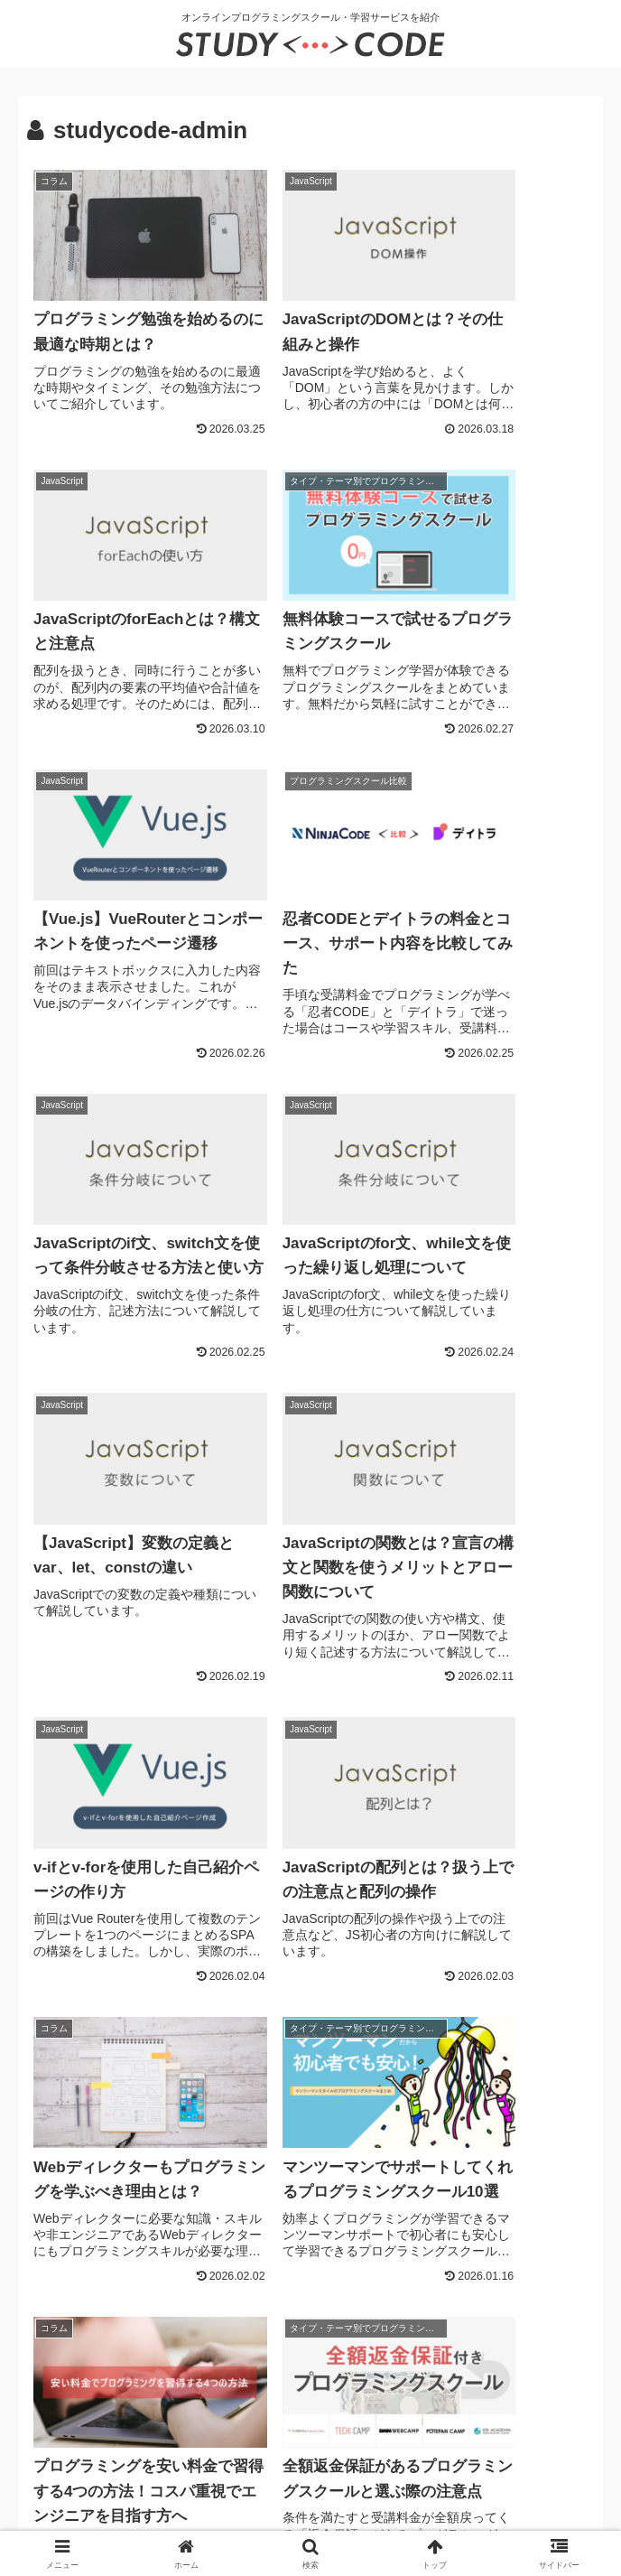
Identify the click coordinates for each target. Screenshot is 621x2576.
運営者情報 (65, 2424)
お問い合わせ (307, 2424)
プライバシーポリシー (183, 2424)
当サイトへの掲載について (442, 2424)
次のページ (311, 2240)
